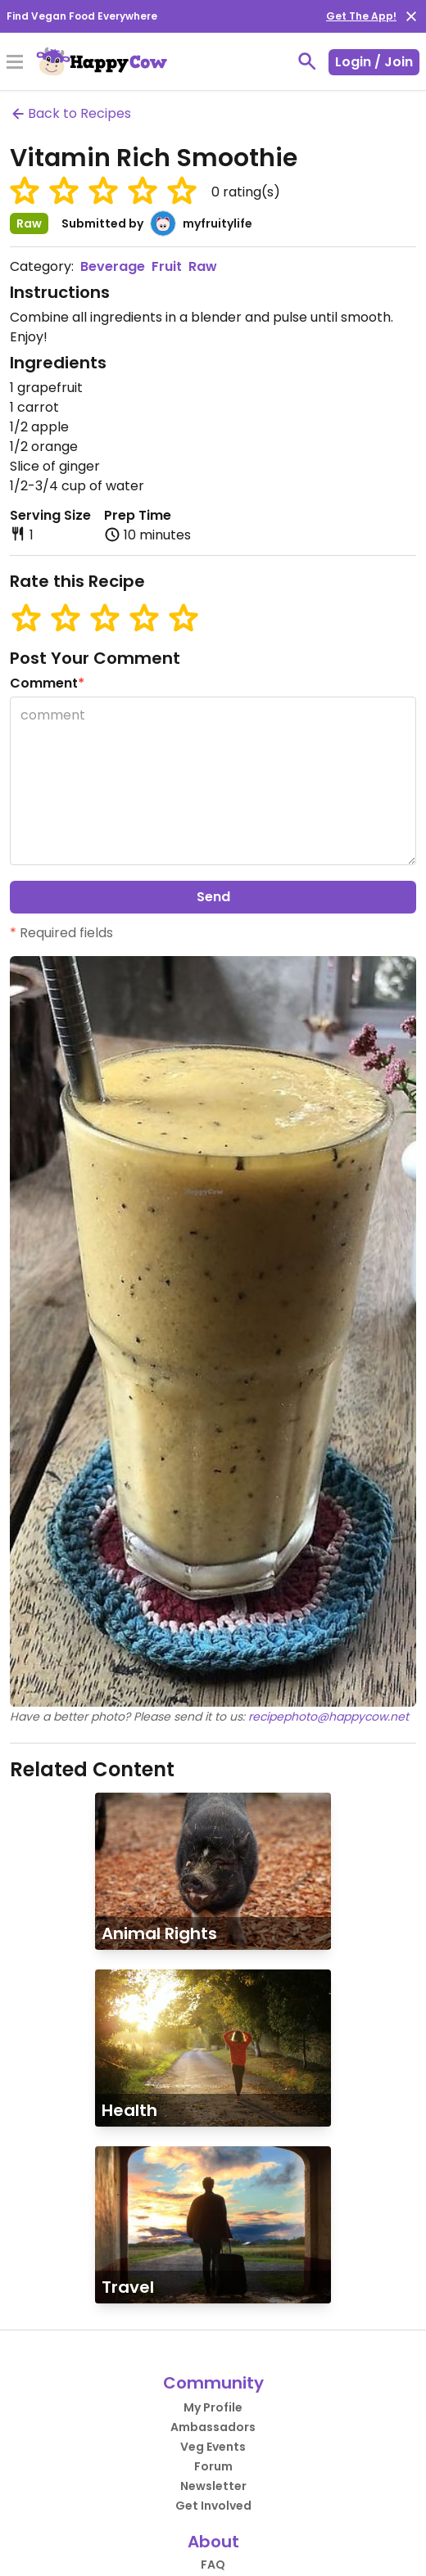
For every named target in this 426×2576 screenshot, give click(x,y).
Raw (202, 266)
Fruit (167, 266)
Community (213, 2382)
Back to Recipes (70, 113)
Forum (213, 2466)
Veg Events (213, 2446)
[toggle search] (307, 61)
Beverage (112, 266)
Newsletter (213, 2486)
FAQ (213, 2564)
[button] (24, 190)
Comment (47, 683)
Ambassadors (213, 2427)
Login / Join (374, 61)
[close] (411, 16)
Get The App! (361, 16)
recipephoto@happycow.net (328, 1716)
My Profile (213, 2407)
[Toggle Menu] (14, 63)
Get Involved (213, 2505)
